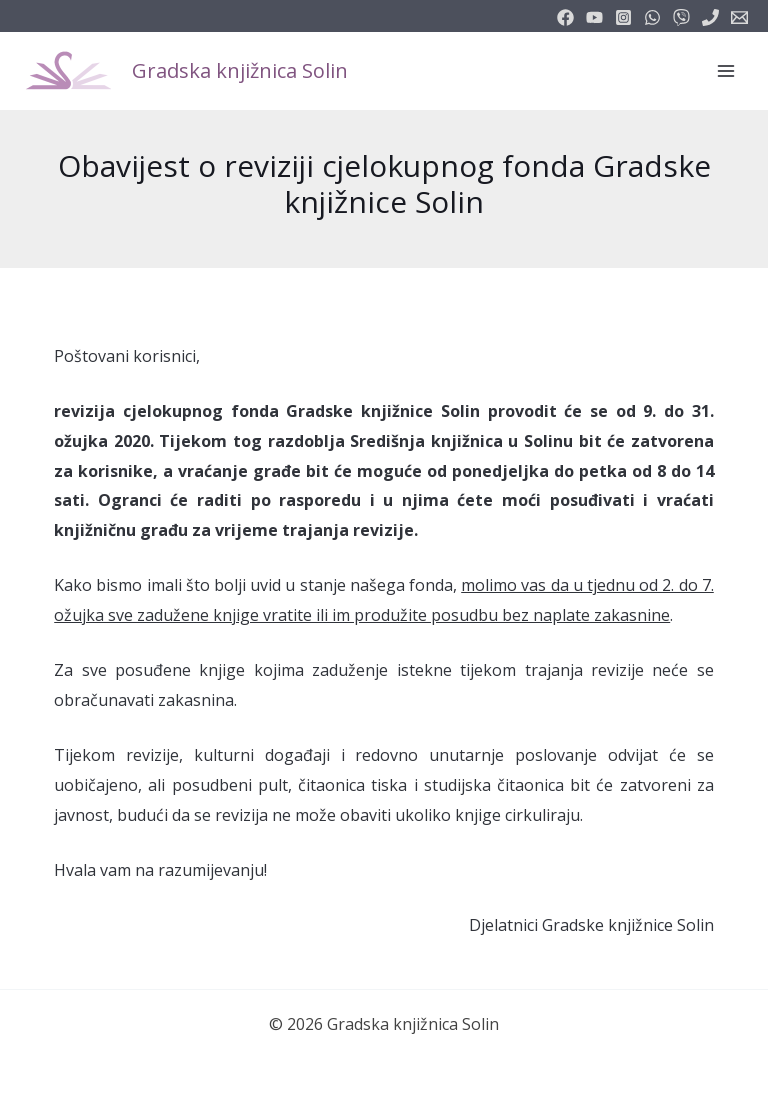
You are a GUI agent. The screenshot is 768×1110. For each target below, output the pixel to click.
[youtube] (594, 17)
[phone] (710, 17)
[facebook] (565, 17)
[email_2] (652, 17)
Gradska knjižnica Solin (240, 70)
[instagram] (623, 17)
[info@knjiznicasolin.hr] (739, 17)
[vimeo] (681, 17)
